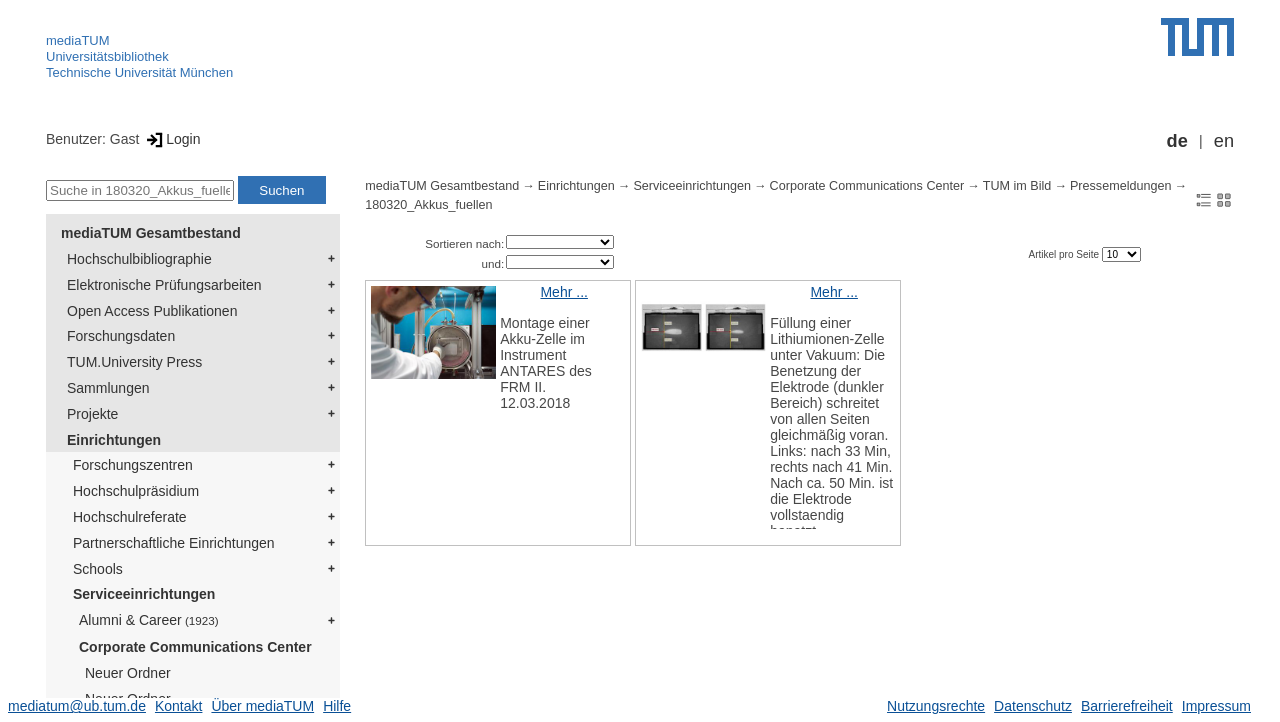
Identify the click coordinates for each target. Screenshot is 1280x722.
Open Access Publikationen (152, 311)
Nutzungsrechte (936, 706)
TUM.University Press (134, 362)
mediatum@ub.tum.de (77, 706)
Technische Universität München (139, 72)
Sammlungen (108, 388)
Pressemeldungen (1121, 186)
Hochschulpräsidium (136, 491)
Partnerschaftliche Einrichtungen (174, 543)
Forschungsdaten (121, 336)
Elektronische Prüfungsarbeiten (164, 285)
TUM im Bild (1017, 186)
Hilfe (337, 706)
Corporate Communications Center (195, 647)
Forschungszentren (133, 465)
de (1177, 141)
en (1224, 141)
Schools (98, 569)
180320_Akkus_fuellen (428, 205)
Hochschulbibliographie (139, 259)
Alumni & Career (149, 620)
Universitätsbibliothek (107, 56)
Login (171, 139)
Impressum (1216, 706)
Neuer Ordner (128, 673)
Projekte (92, 414)
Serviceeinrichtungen (144, 594)
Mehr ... (563, 292)
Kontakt (178, 706)
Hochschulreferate (130, 517)
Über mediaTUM (262, 706)
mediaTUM (78, 40)
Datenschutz (1033, 706)
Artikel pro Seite (1064, 254)
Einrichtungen (114, 440)
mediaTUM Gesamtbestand (151, 233)
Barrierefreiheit (1127, 706)
